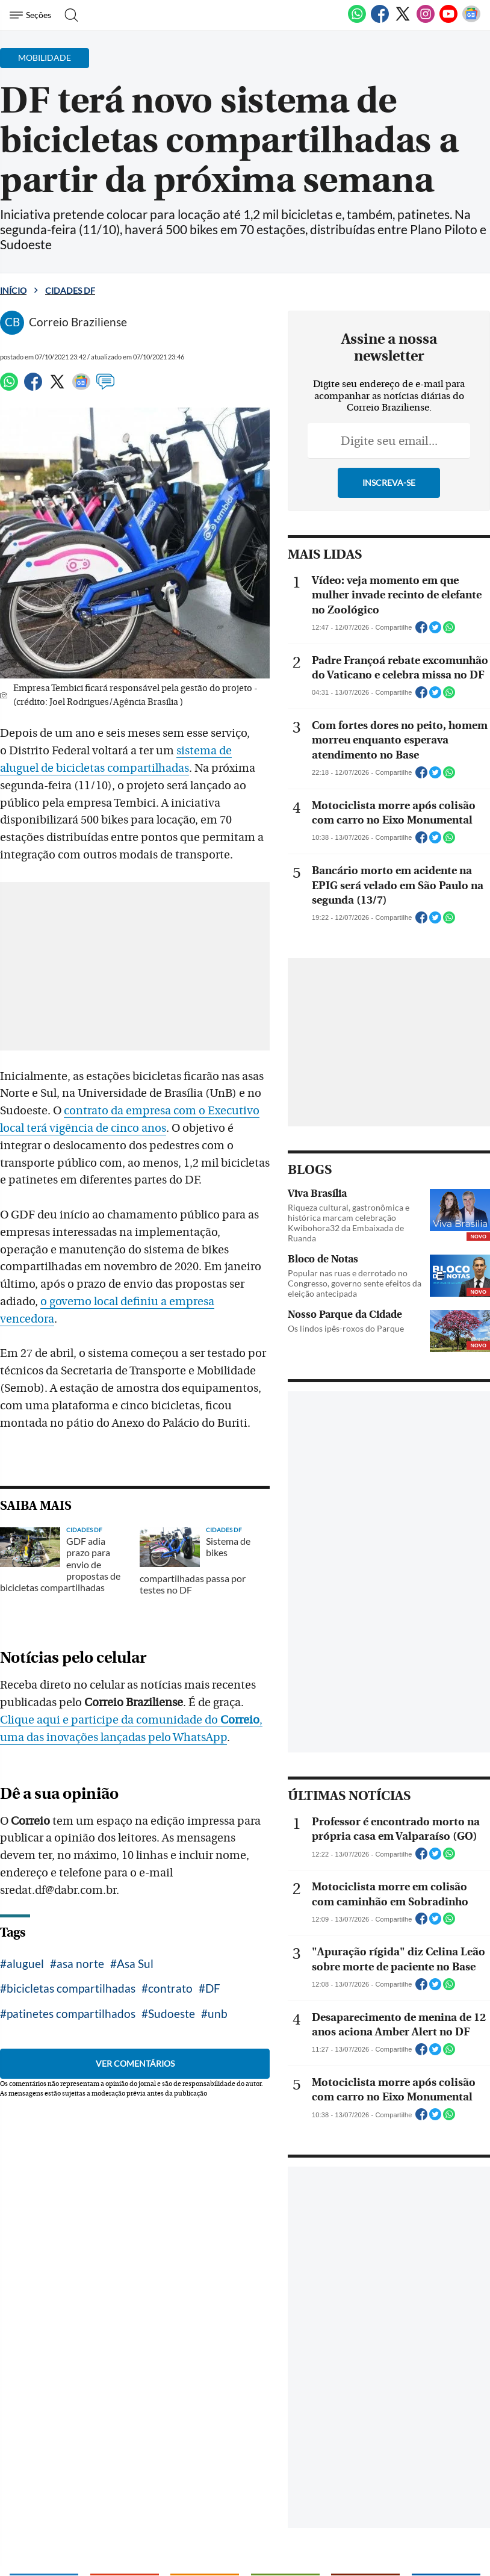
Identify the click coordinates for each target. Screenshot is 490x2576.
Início (13, 290)
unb (218, 1976)
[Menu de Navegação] (32, 15)
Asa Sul (135, 1926)
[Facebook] (380, 20)
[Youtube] (448, 20)
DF (212, 1951)
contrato (170, 1951)
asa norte (80, 1926)
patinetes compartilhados (71, 1976)
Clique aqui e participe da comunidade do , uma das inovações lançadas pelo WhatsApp (140, 1700)
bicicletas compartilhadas (71, 1951)
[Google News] (471, 20)
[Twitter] (403, 20)
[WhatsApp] (357, 20)
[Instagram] (426, 20)
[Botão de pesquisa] (68, 15)
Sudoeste (171, 1976)
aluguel (25, 1926)
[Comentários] (105, 387)
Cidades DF (70, 290)
